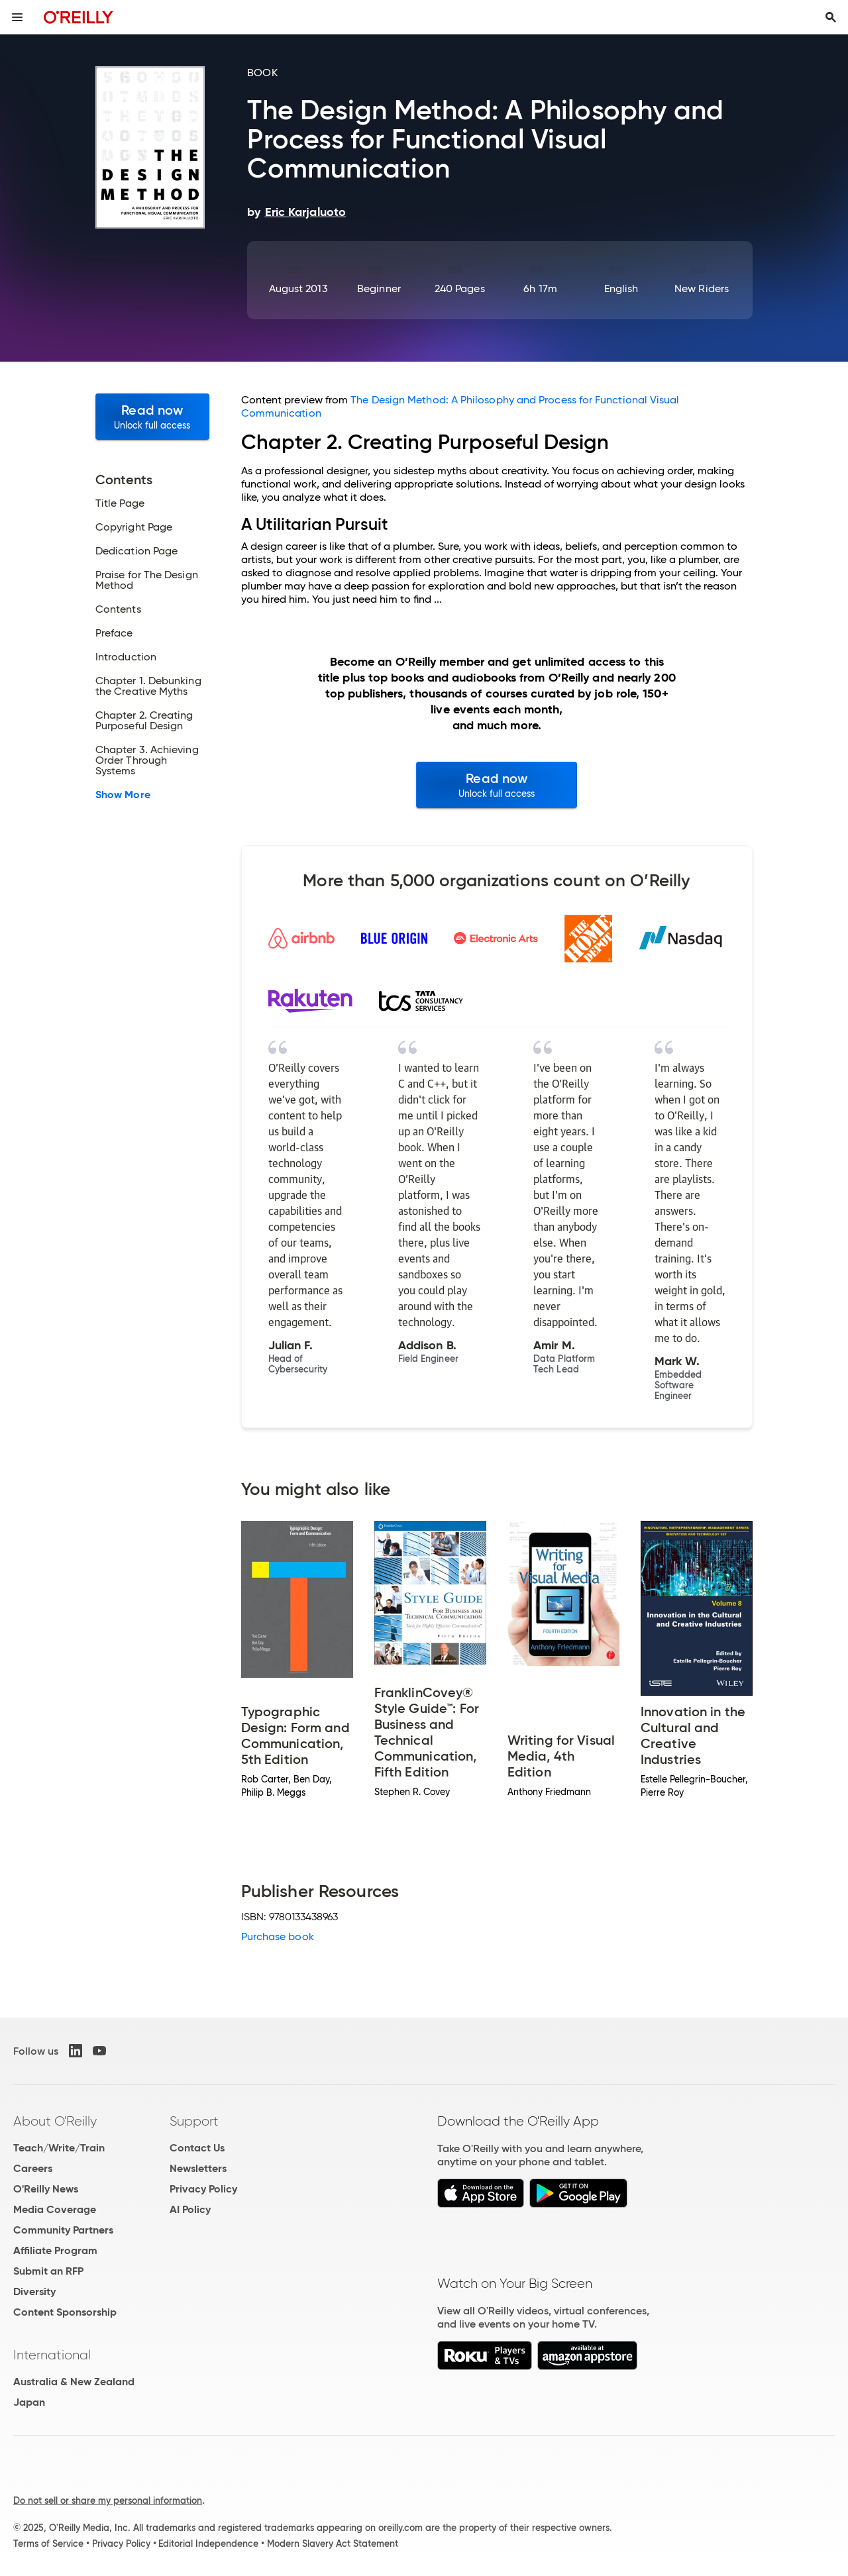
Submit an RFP (48, 2271)
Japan (29, 2402)
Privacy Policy (203, 2189)
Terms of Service (48, 2544)
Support (194, 2121)
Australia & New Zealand (73, 2382)
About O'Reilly (55, 2121)
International (52, 2355)
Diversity (34, 2291)
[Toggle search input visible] (831, 17)
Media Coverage (54, 2209)
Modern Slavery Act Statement (332, 2544)
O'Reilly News (45, 2189)
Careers (32, 2168)
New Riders (701, 288)
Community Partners (63, 2230)
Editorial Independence (208, 2544)
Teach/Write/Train (59, 2148)
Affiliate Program (55, 2250)
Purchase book (277, 1936)
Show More (122, 795)
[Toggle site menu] (17, 17)
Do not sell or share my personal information (107, 2500)
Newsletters (198, 2168)
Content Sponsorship (65, 2312)
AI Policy (190, 2209)
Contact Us (197, 2148)
